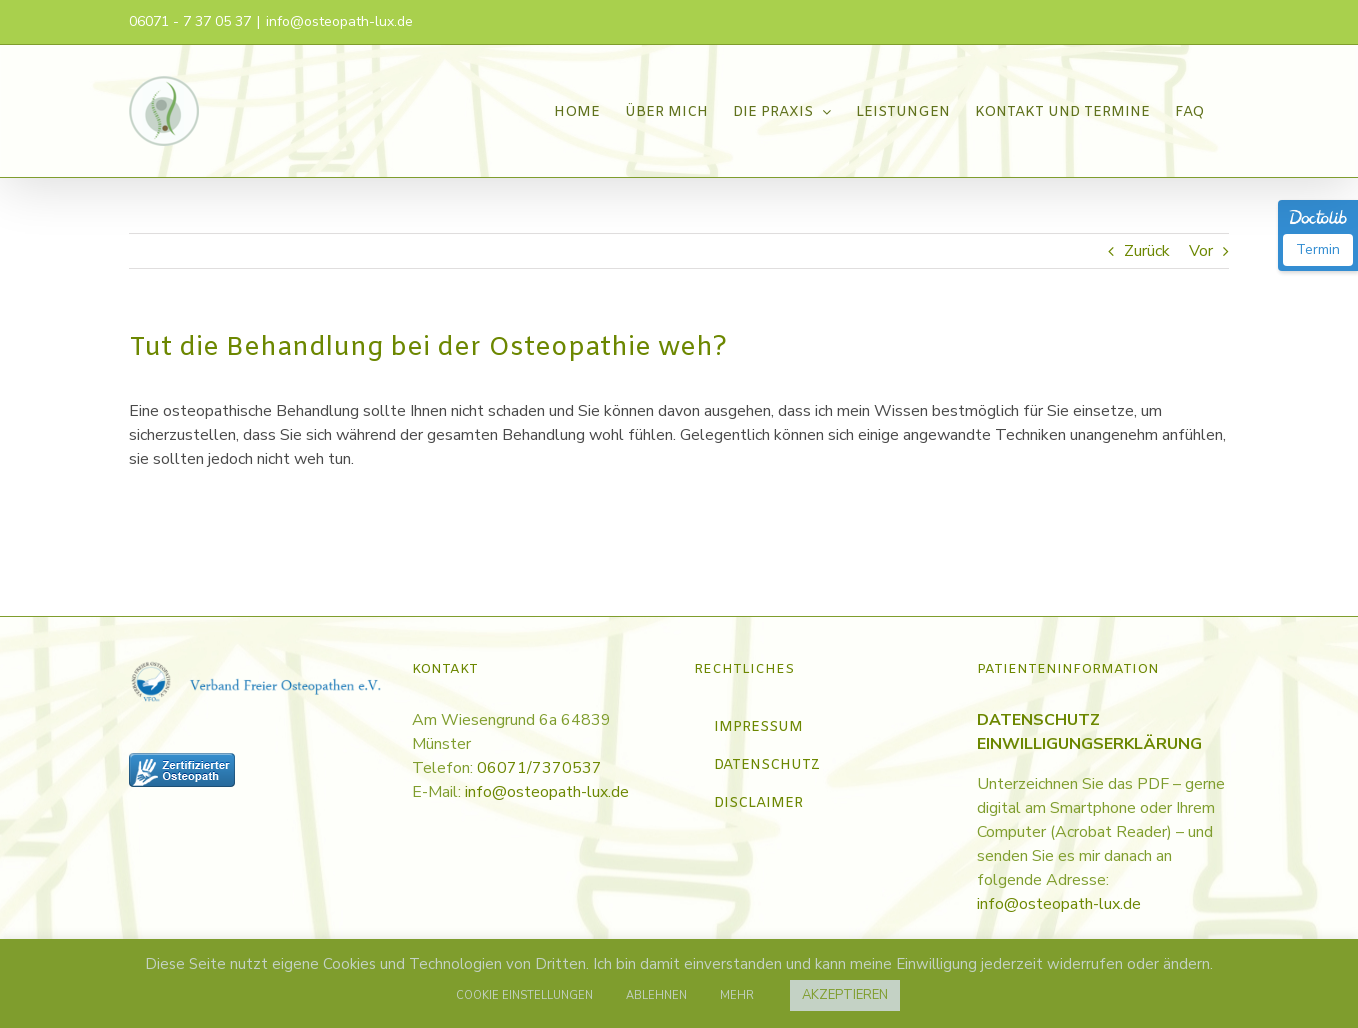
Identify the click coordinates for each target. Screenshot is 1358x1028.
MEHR (737, 995)
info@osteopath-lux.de (339, 21)
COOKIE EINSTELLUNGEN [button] (524, 995)
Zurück (1147, 251)
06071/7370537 (539, 768)
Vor (1201, 251)
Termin (1318, 249)
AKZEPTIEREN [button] (845, 995)
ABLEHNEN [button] (656, 995)
